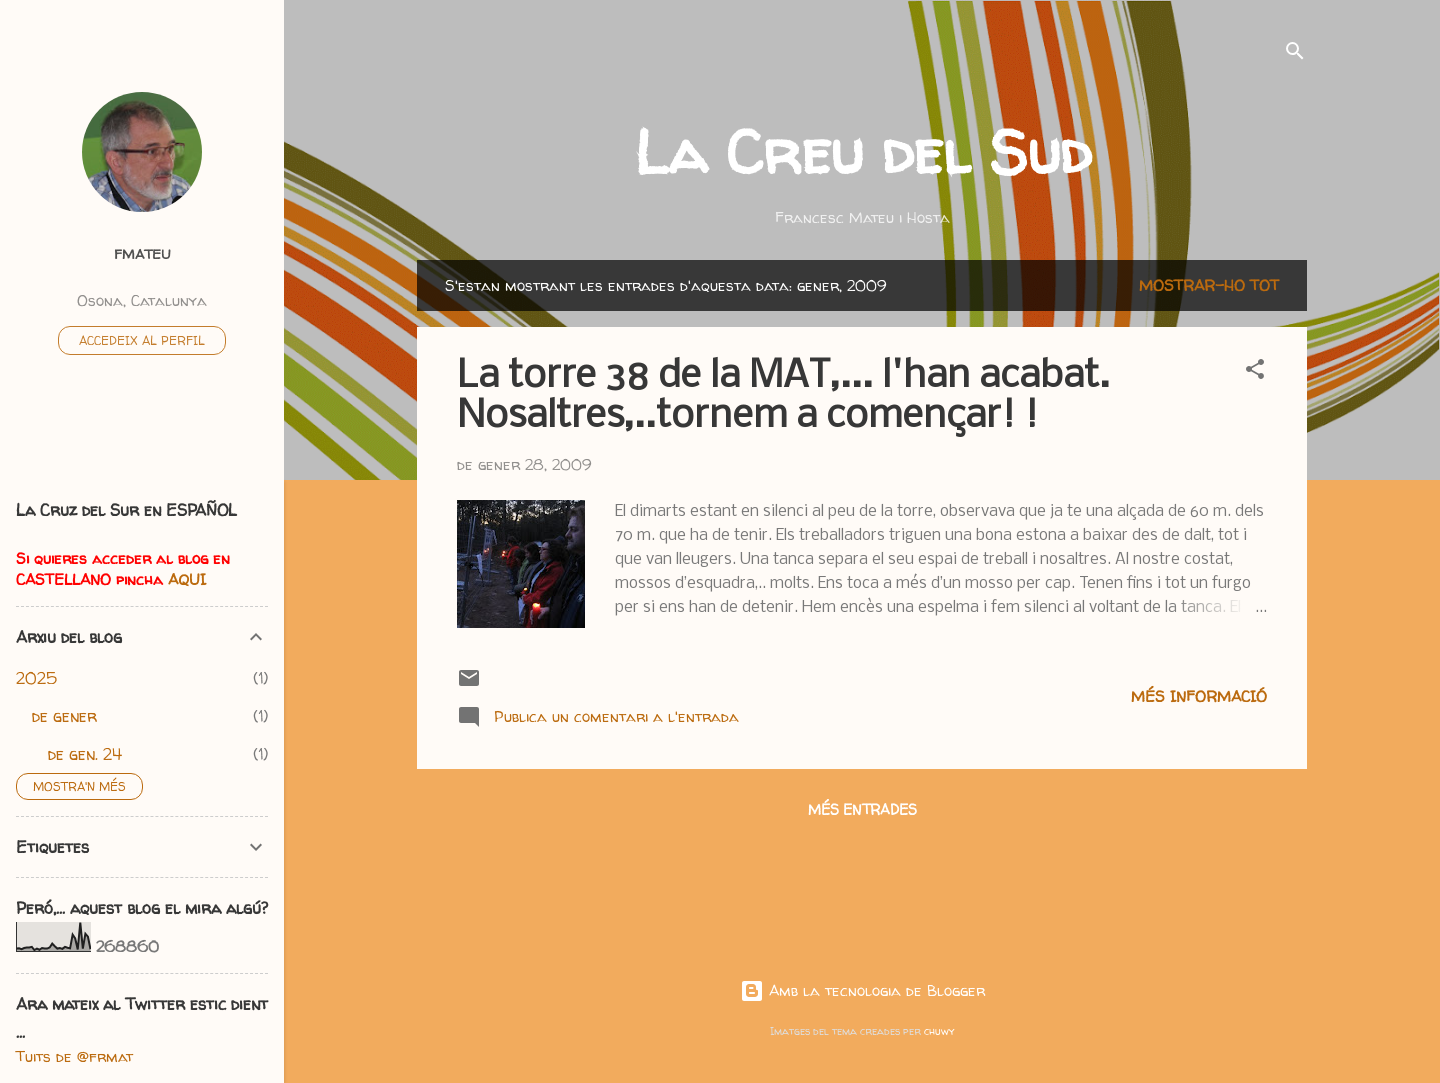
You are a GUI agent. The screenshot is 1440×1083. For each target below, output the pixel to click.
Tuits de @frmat (74, 1056)
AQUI (187, 579)
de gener (64, 716)
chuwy (939, 1031)
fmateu (142, 254)
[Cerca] (1295, 54)
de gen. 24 (85, 754)
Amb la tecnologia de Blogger (862, 990)
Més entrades (862, 809)
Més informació (1199, 696)
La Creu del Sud (862, 152)
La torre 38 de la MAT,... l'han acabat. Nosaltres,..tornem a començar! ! (783, 397)
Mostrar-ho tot (1209, 285)
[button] (1255, 372)
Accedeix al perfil (142, 340)
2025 (36, 678)
